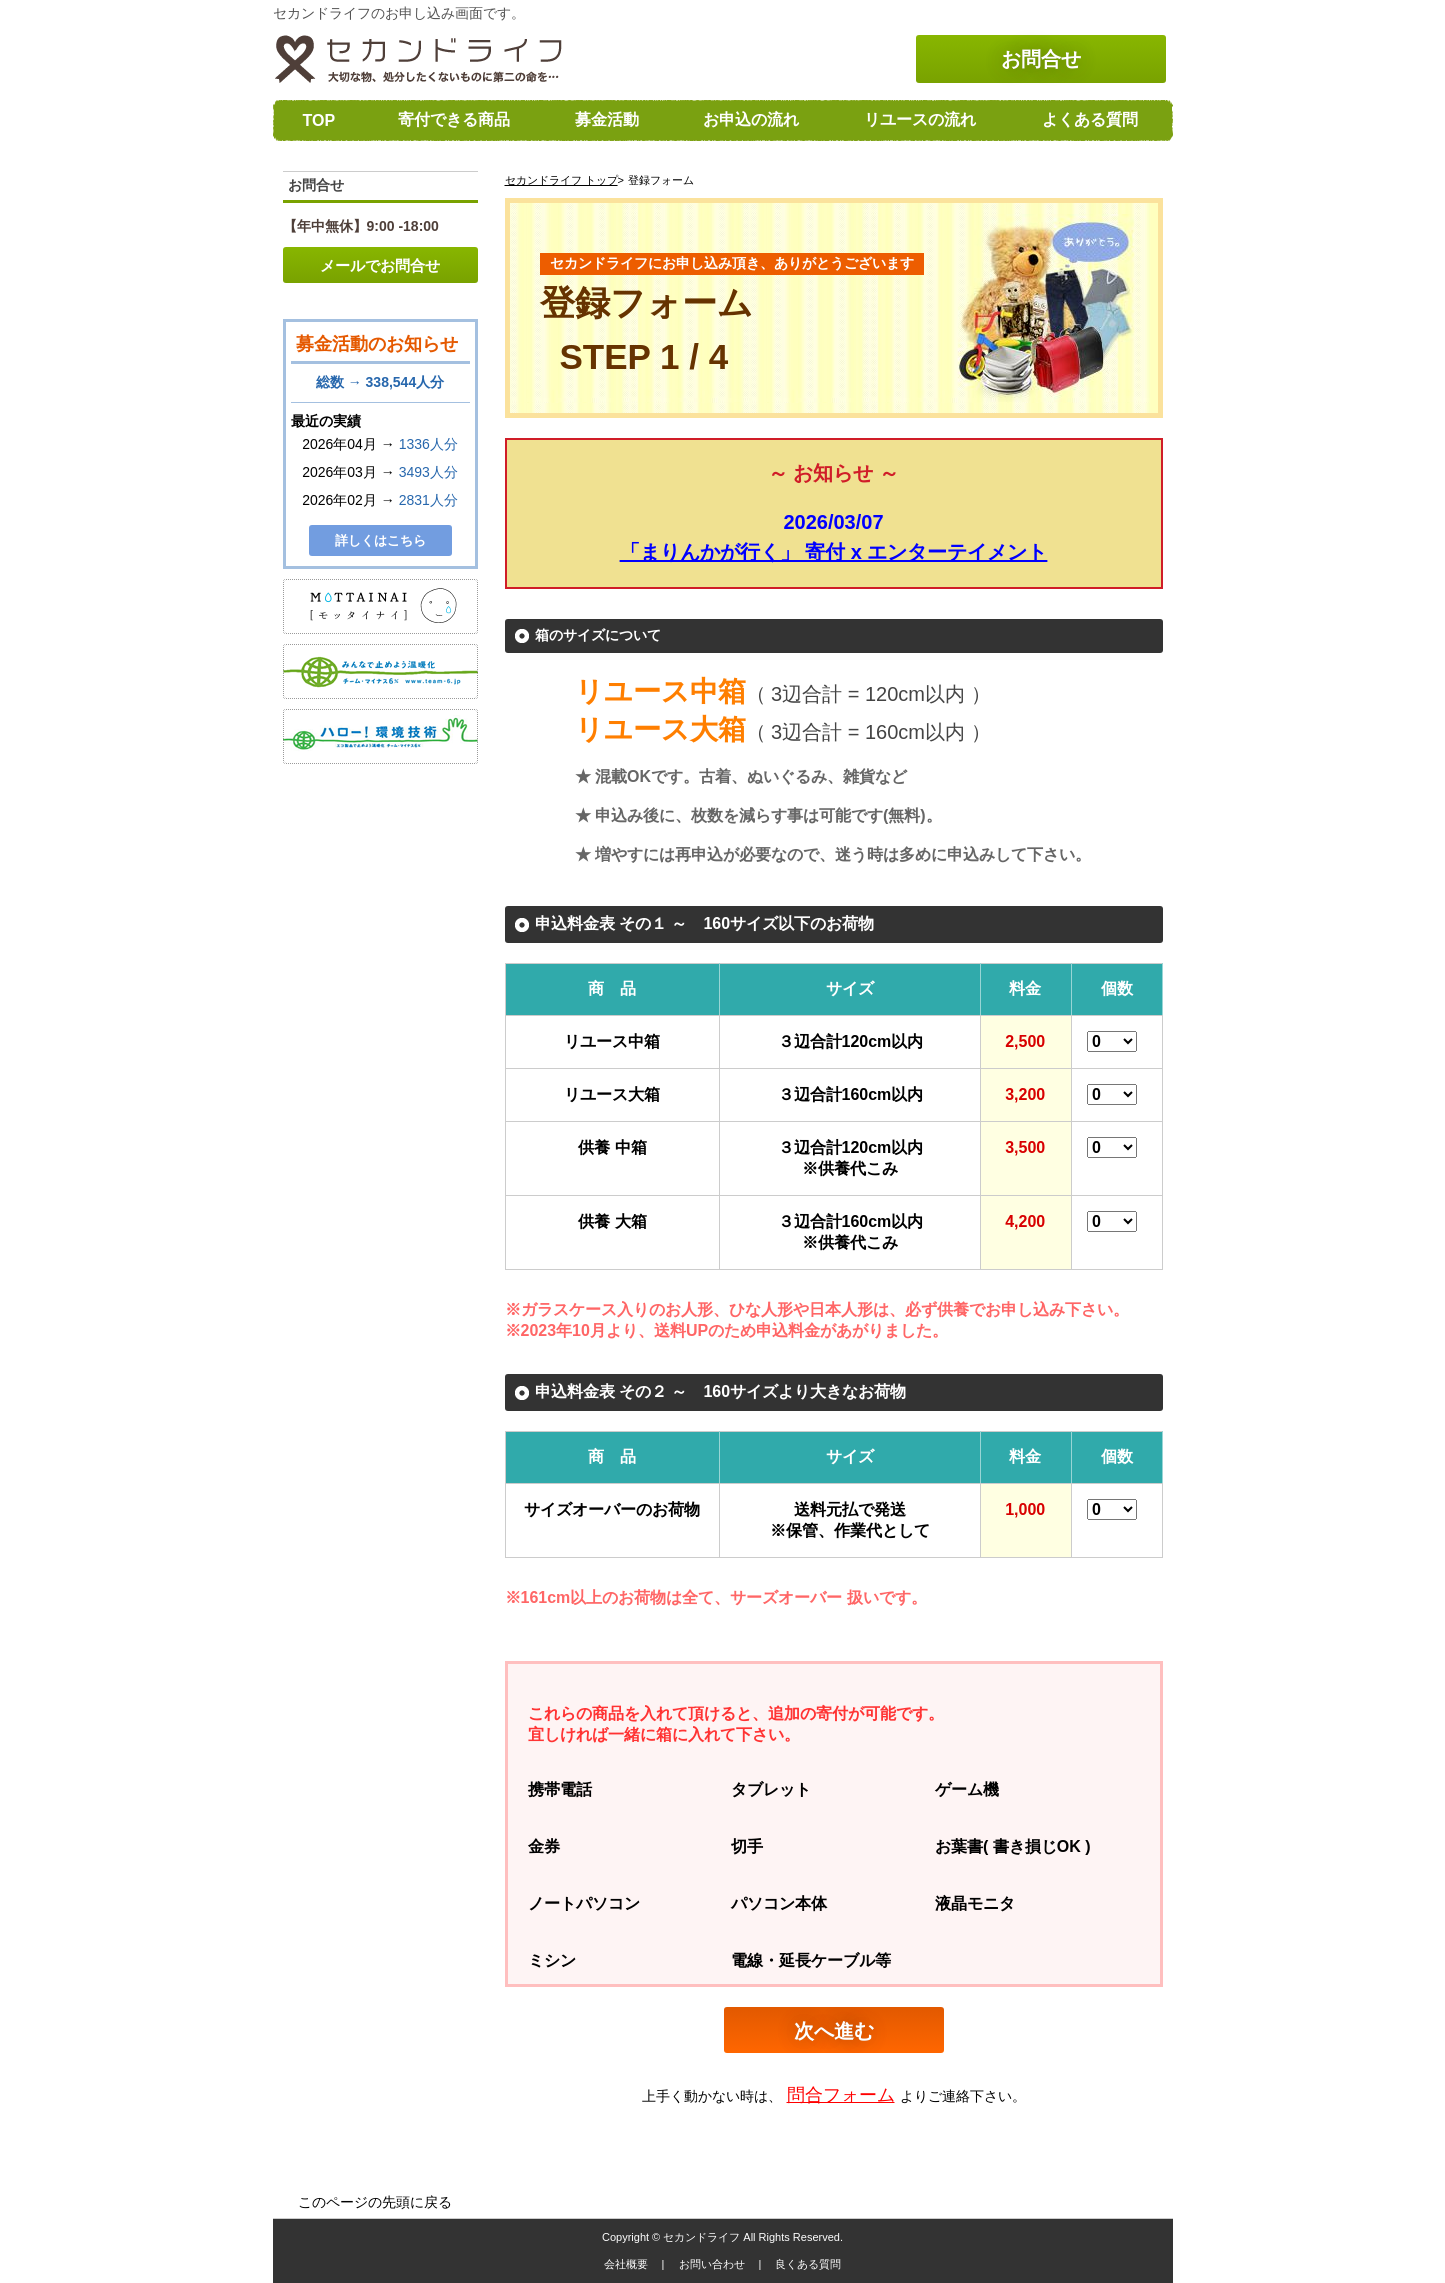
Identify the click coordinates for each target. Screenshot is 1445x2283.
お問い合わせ (713, 2264)
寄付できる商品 (454, 119)
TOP (319, 120)
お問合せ (1041, 59)
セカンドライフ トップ (561, 180)
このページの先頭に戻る (375, 2202)
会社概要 (627, 2264)
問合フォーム (841, 2095)
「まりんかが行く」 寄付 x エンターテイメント (834, 552)
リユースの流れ (920, 119)
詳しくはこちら (380, 540)
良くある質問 (808, 2264)
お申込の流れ (751, 119)
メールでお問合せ (380, 265)
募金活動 (607, 119)
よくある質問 (1090, 119)
